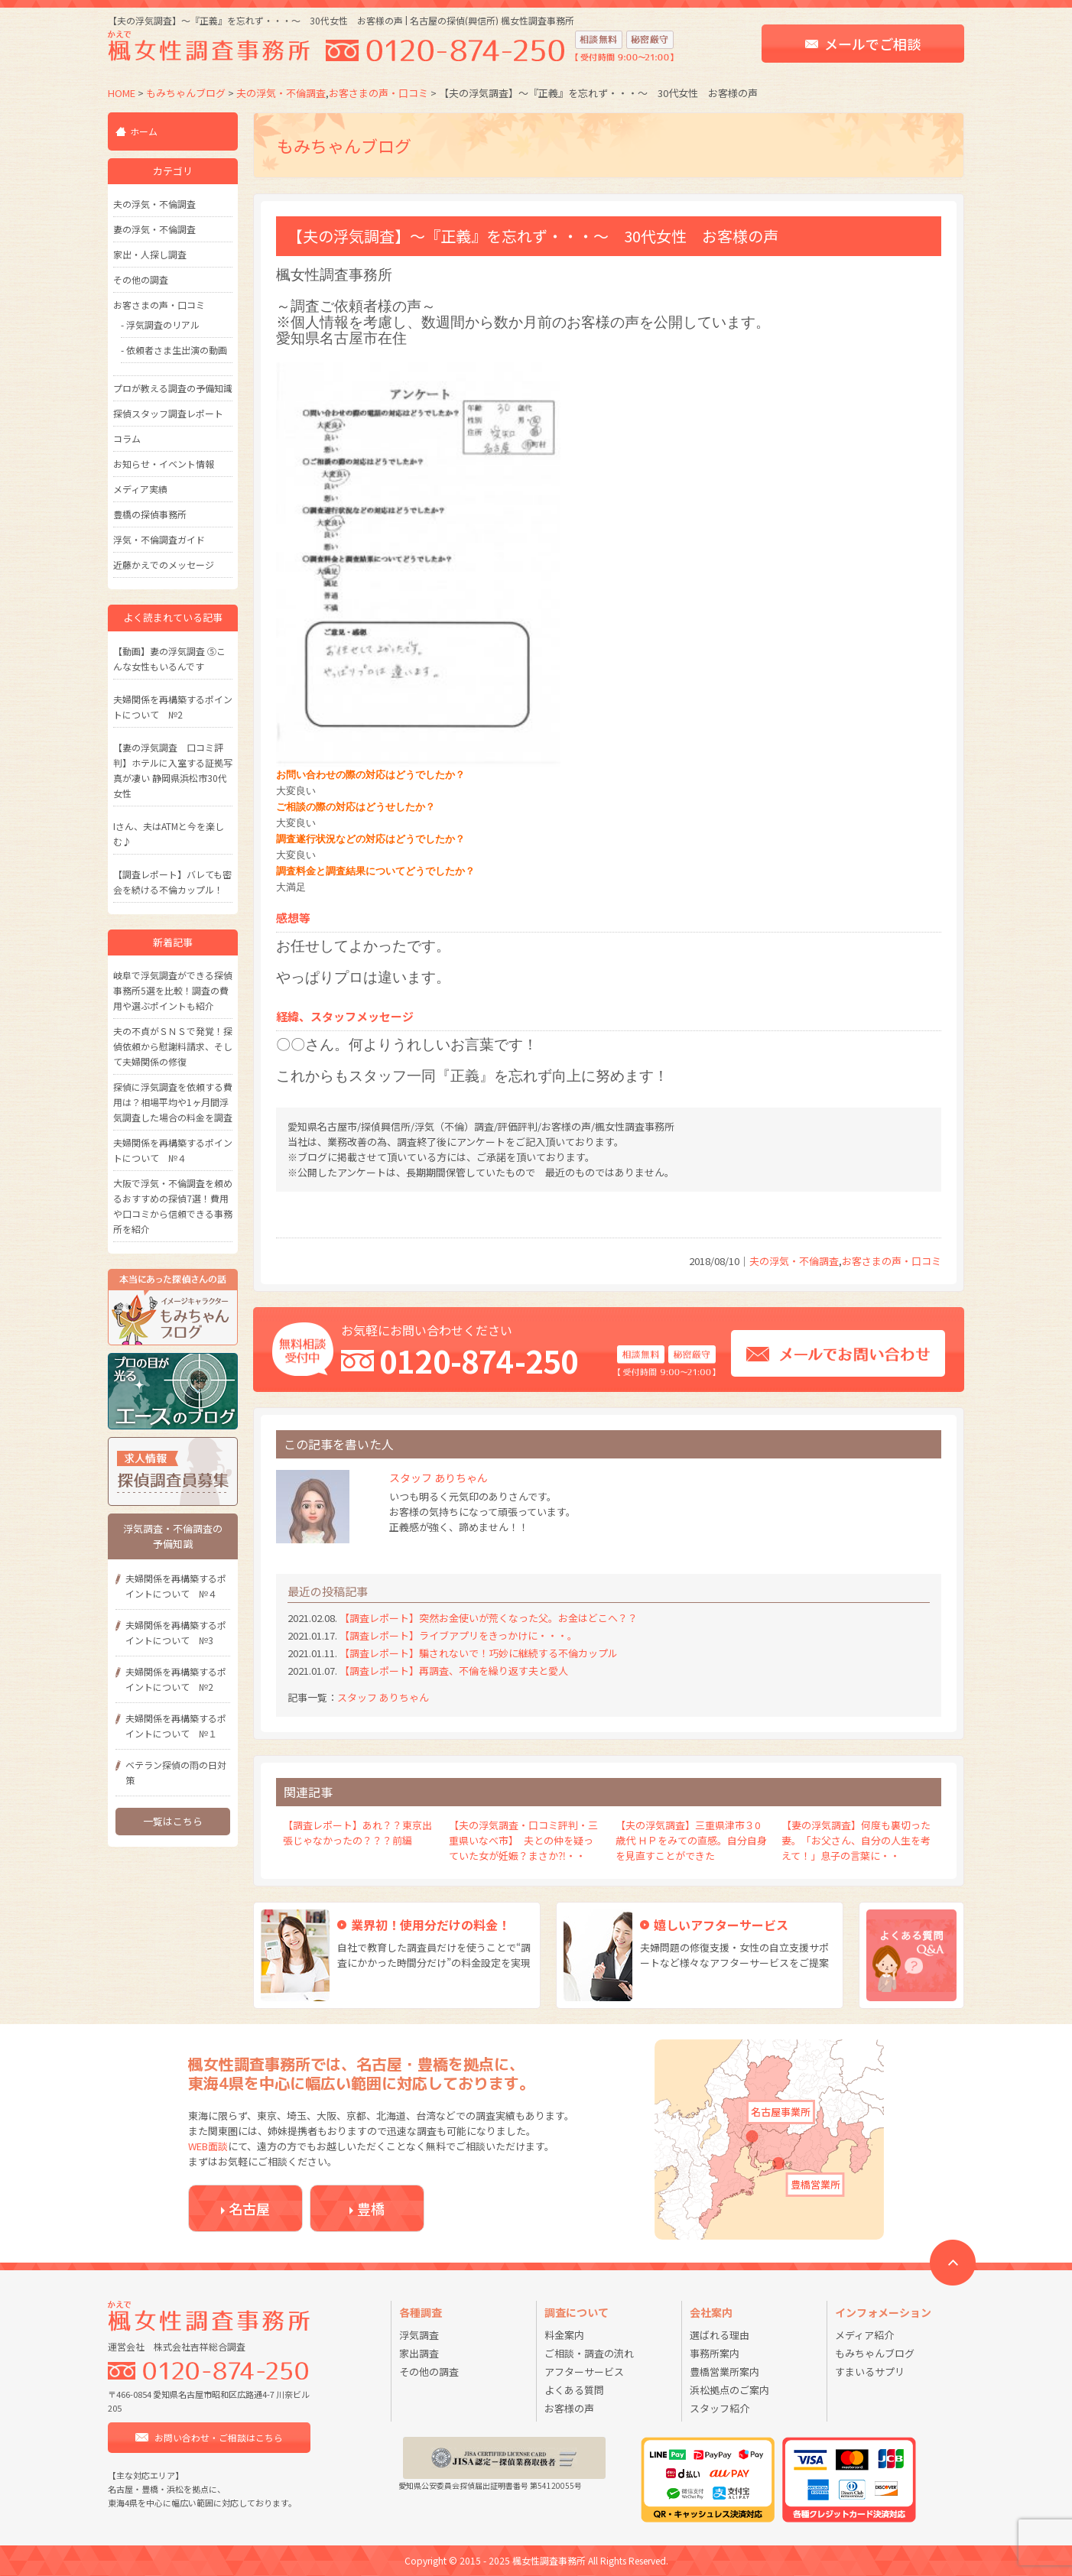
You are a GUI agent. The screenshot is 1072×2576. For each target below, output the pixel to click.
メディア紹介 (864, 2335)
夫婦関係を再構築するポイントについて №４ (175, 1586)
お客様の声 (569, 2408)
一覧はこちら (173, 1821)
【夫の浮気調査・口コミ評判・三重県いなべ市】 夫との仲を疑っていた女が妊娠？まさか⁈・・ (523, 1840)
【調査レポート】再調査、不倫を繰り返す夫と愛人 (453, 1670)
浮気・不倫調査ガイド (159, 539)
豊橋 (371, 2208)
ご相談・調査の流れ (589, 2353)
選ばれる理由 (719, 2335)
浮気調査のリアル (163, 324)
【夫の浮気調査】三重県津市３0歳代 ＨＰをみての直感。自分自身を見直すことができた (691, 1840)
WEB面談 (208, 2146)
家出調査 (419, 2353)
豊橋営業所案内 (724, 2371)
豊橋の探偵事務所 (150, 514)
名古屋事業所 (780, 2111)
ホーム (144, 131)
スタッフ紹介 (719, 2408)
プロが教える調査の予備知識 (172, 387)
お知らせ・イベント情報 (163, 463)
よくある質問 (574, 2390)
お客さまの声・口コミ (378, 93)
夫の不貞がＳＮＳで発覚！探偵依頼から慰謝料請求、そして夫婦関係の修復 (172, 1046)
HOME (121, 93)
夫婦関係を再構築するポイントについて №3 (175, 1632)
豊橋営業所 (815, 2184)
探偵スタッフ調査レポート (168, 413)
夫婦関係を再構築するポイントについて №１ (175, 1725)
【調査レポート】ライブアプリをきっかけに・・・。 (458, 1635)
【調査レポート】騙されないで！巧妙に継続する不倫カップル (478, 1653)
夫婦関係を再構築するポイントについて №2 (175, 1679)
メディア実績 (140, 488)
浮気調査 (419, 2335)
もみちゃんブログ (186, 93)
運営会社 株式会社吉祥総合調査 (176, 2346)
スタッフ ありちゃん (383, 1697)
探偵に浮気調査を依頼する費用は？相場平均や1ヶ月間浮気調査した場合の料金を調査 (172, 1102)
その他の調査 (140, 279)
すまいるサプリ (870, 2371)
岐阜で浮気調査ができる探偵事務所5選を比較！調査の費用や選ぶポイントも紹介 (172, 990)
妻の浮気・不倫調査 (154, 228)
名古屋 (249, 2208)
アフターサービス (584, 2371)
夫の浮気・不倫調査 (281, 93)
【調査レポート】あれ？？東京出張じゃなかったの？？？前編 (357, 1833)
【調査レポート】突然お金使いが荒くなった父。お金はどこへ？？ (488, 1618)
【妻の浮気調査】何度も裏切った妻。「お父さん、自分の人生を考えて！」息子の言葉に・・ (856, 1840)
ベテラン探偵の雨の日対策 (175, 1772)
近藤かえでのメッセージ (163, 564)
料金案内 (564, 2335)
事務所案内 (714, 2353)
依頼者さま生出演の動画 (176, 349)
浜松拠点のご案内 (729, 2390)
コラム (127, 438)
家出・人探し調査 (150, 254)
